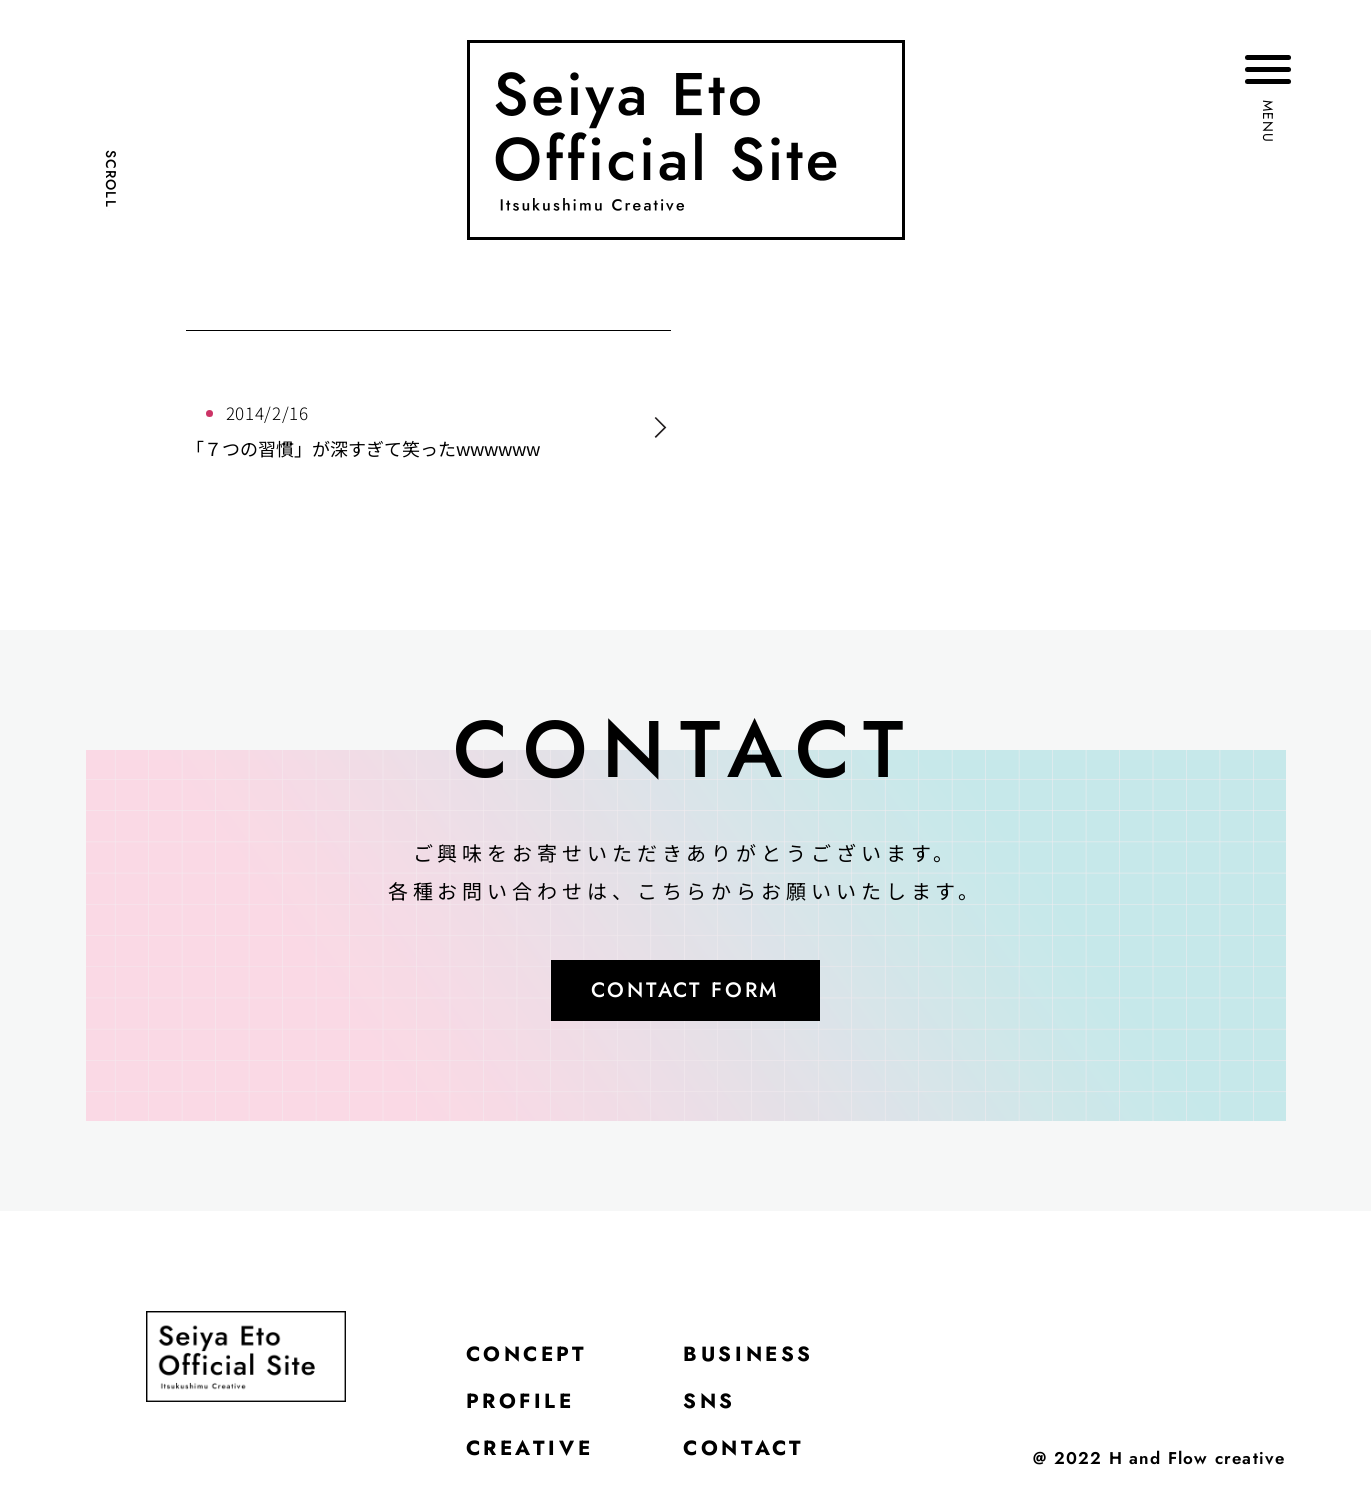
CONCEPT (531, 1359)
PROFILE (525, 1409)
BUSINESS (762, 1359)
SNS (720, 1409)
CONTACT (756, 1459)
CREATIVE (534, 1459)
